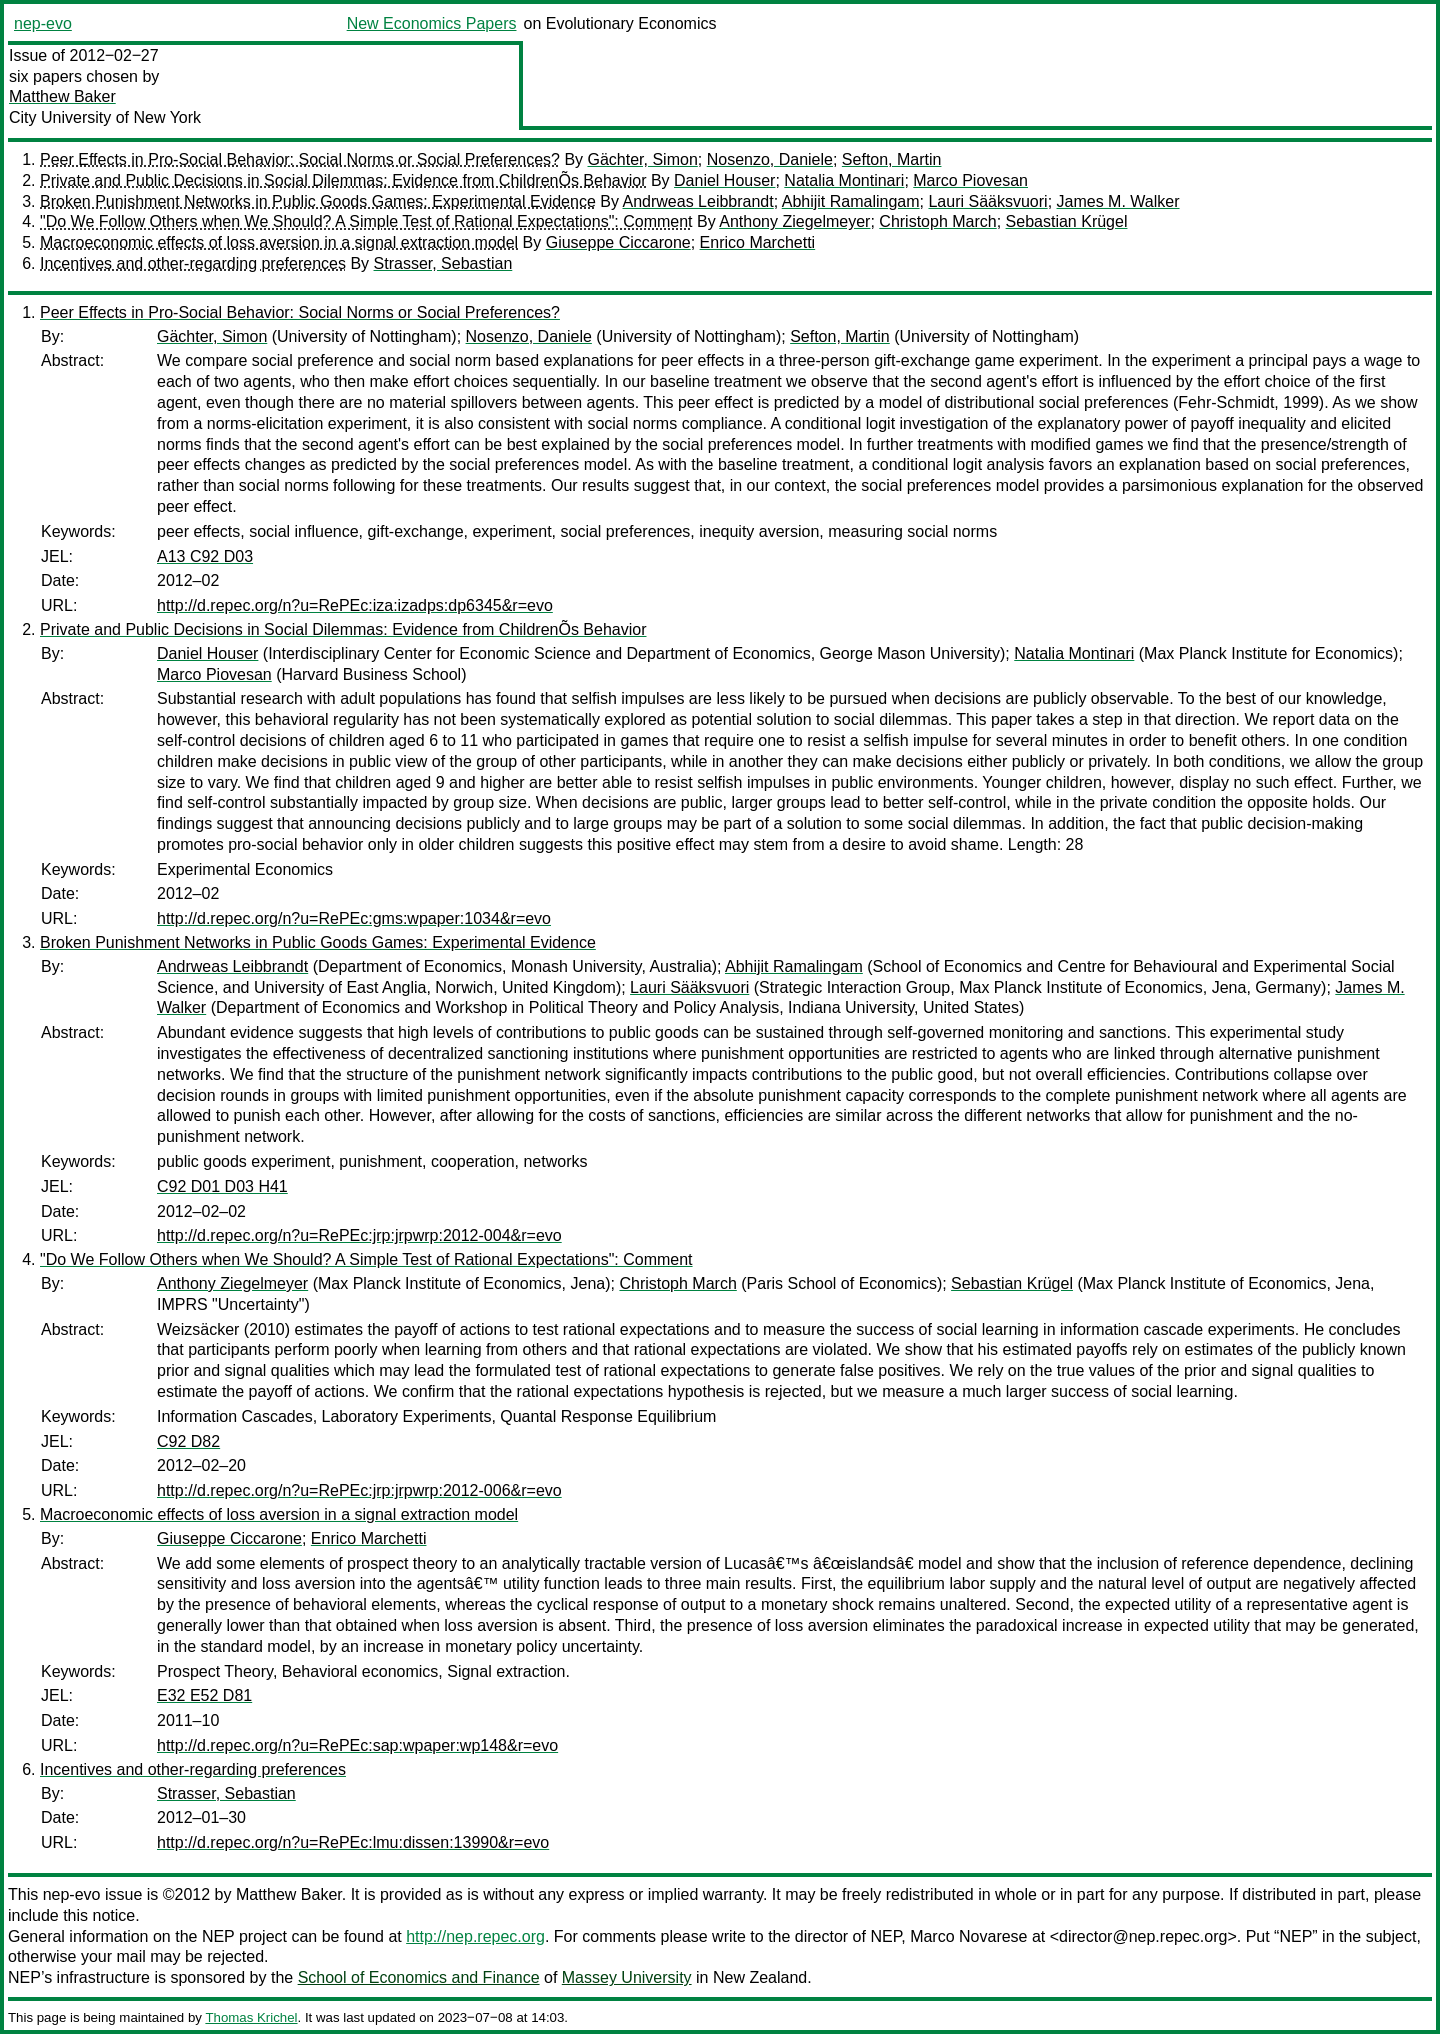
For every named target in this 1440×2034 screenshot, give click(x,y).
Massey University (627, 1977)
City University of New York (105, 117)
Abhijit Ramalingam (851, 201)
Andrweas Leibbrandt (698, 201)
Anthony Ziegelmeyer (794, 221)
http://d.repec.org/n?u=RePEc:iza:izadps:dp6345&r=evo (355, 605)
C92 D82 (188, 1441)
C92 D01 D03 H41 (222, 1186)
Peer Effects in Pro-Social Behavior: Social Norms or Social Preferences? (300, 159)
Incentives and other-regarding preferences (193, 263)
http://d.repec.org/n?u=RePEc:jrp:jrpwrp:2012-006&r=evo (359, 1490)
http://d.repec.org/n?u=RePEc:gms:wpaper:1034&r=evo (354, 918)
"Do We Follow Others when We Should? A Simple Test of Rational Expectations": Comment (366, 221)
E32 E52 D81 (204, 1695)
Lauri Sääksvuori (987, 201)
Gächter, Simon (643, 159)
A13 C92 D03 (205, 556)
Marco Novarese (968, 1936)
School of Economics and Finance (419, 1977)
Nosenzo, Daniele (770, 159)
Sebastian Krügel (1067, 221)
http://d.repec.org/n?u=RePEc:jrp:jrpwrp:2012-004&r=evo (359, 1235)
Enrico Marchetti (758, 242)
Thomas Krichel (251, 2017)
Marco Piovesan (970, 180)
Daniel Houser (724, 180)
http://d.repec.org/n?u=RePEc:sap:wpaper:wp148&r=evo (357, 1745)
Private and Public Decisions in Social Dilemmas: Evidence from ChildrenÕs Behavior (343, 180)
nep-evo (43, 23)
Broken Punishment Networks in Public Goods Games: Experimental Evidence (318, 201)
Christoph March (937, 221)
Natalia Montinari (844, 180)
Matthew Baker (62, 96)
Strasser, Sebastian (443, 263)
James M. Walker (1118, 201)
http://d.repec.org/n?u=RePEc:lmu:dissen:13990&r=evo (353, 1842)
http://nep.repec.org (475, 1936)
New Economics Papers (432, 23)
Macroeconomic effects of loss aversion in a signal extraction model (279, 242)
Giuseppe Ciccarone (618, 242)
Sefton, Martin (892, 159)
